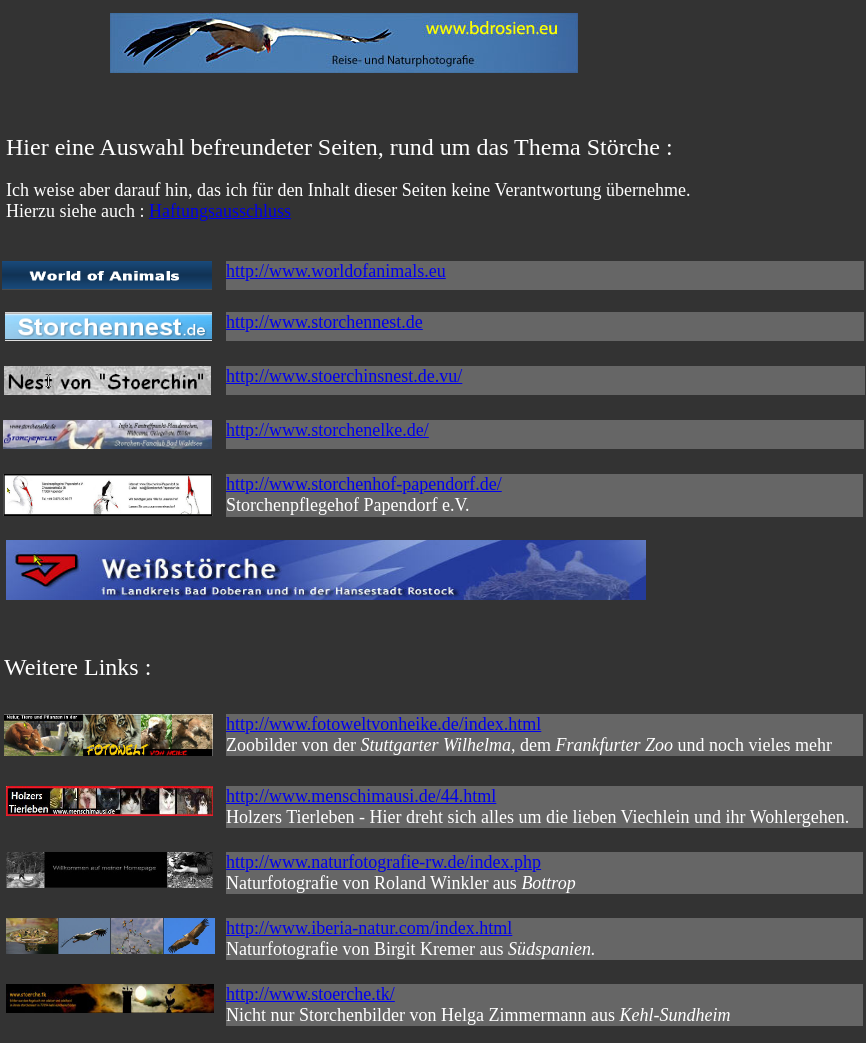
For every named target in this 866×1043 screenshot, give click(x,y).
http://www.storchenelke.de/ (327, 430)
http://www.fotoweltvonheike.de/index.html (383, 724)
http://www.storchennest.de (324, 322)
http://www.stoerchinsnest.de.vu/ (344, 376)
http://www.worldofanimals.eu (336, 271)
